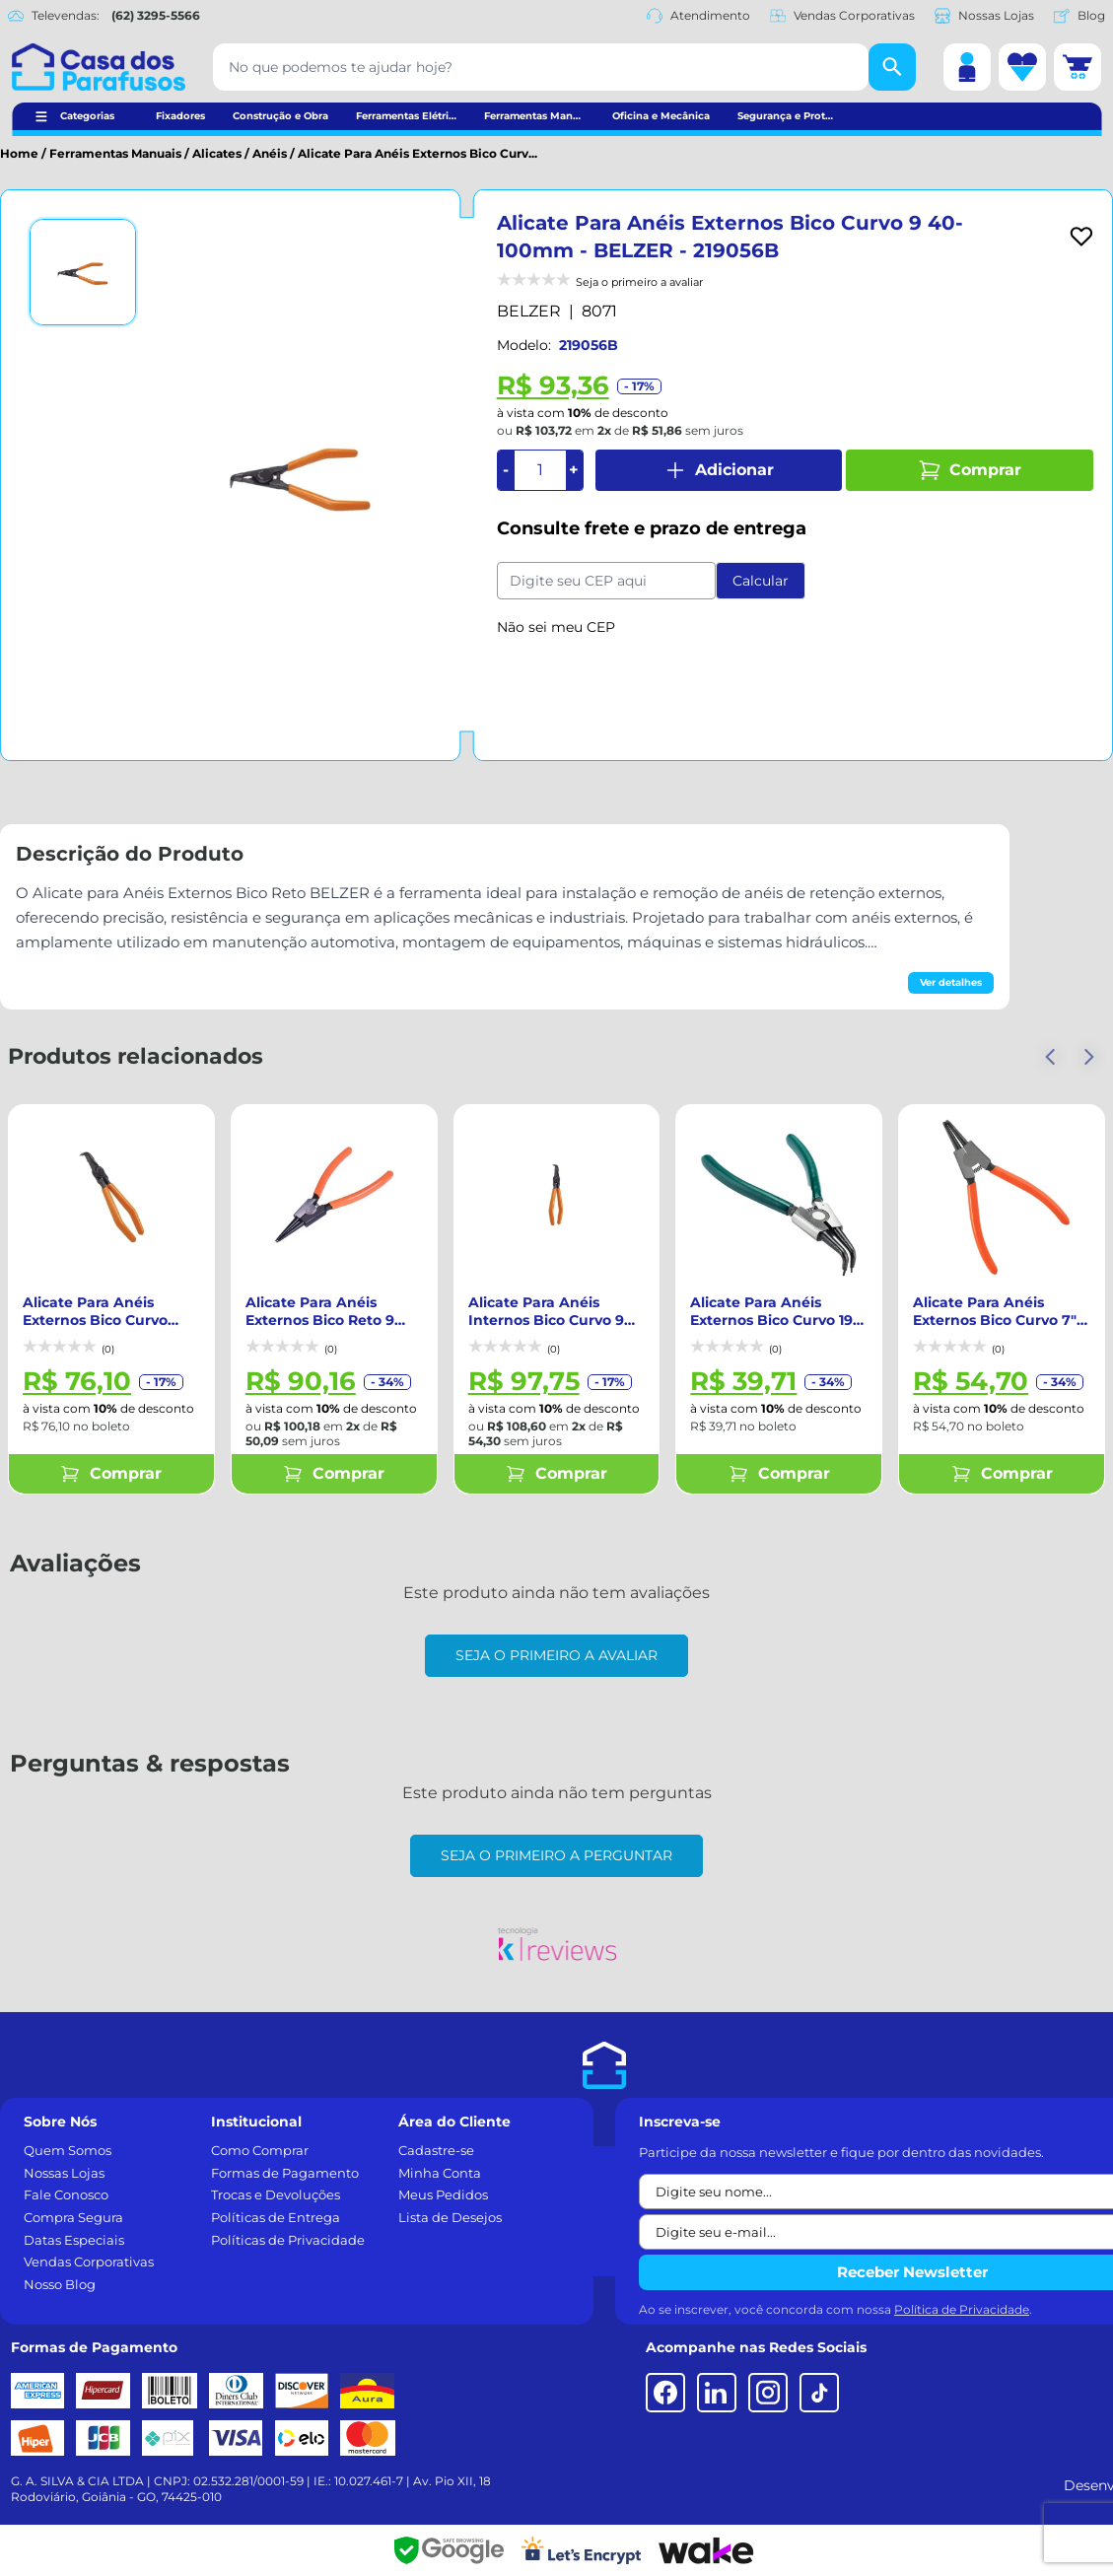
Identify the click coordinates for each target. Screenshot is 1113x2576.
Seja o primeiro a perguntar (556, 1855)
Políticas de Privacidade (288, 2240)
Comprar (969, 470)
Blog (1079, 16)
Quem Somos (67, 2150)
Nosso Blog (60, 2284)
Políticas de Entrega (275, 2217)
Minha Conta (439, 2173)
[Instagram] (768, 2392)
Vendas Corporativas (842, 16)
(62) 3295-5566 (155, 15)
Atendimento (698, 16)
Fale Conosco (66, 2194)
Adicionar (718, 470)
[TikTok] (819, 2392)
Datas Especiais (74, 2240)
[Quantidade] (540, 470)
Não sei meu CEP (556, 627)
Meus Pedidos (443, 2194)
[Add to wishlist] (1081, 236)
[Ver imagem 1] (83, 272)
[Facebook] (665, 2392)
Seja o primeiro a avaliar (556, 1655)
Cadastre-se (436, 2150)
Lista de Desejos (450, 2217)
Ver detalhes (951, 982)
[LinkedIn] (716, 2392)
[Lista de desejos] (1022, 67)
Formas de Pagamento (285, 2173)
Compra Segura (73, 2217)
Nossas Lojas (984, 16)
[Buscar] (892, 67)
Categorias (87, 115)
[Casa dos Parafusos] (98, 67)
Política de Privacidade (961, 2309)
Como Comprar (260, 2150)
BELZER (529, 311)
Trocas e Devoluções (275, 2194)
